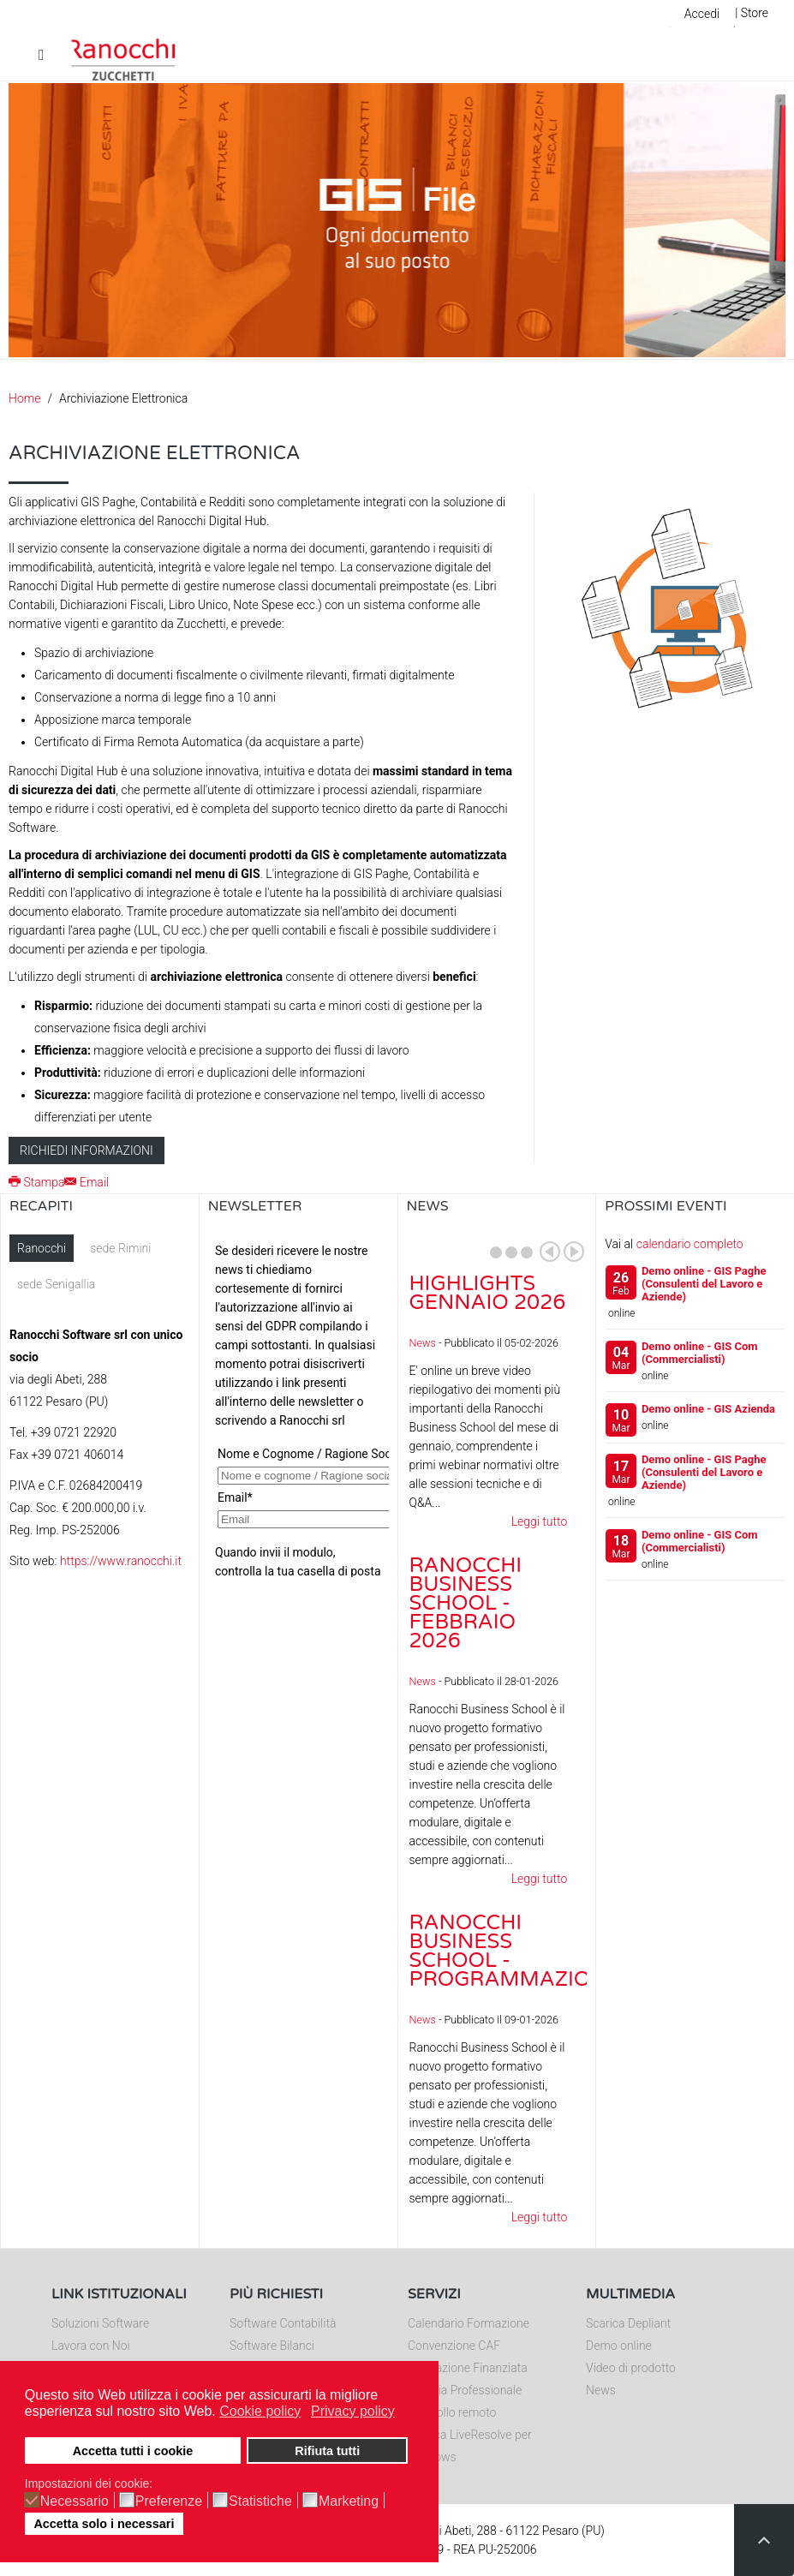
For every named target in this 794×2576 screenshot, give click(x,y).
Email (86, 1182)
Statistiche (260, 2501)
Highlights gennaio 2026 (487, 1293)
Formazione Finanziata (468, 2368)
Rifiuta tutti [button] (327, 2451)
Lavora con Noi (90, 2345)
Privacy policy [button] (353, 2411)
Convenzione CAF (454, 2345)
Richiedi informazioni (86, 1150)
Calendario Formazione (468, 2323)
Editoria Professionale (465, 2390)
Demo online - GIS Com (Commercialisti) (700, 1353)
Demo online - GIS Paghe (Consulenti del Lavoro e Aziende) (704, 1283)
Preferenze (168, 2501)
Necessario (74, 2501)
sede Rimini (120, 1248)
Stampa (36, 1182)
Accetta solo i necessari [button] (103, 2524)
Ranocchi (41, 1248)
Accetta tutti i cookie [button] (133, 2451)
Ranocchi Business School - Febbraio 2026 (465, 1603)
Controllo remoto (452, 2412)
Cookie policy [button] (260, 2411)
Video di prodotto (631, 2368)
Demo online (619, 2345)
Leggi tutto (539, 1521)
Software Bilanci (272, 2345)
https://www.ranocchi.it (121, 1561)
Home (24, 398)
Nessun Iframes (298, 1405)
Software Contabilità (283, 2323)
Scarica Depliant (628, 2323)
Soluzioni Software (100, 2323)
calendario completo (689, 1244)
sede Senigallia (56, 1284)
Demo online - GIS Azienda (708, 1408)
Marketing (349, 2501)
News (422, 1342)
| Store (751, 13)
